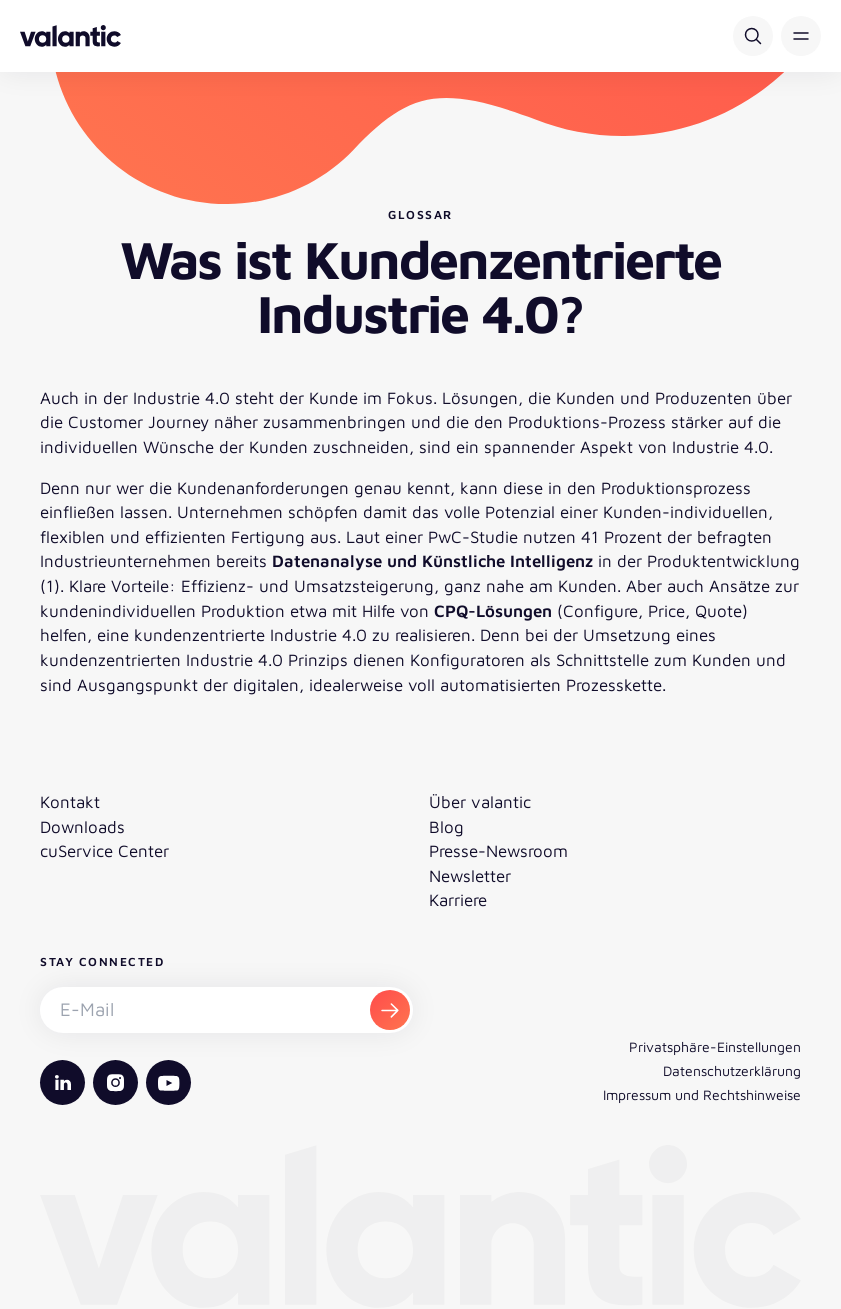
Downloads (82, 827)
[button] (801, 36)
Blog (446, 827)
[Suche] (753, 36)
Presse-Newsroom (498, 851)
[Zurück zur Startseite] (70, 36)
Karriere (458, 900)
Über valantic (480, 802)
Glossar (420, 214)
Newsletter (470, 876)
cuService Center (104, 851)
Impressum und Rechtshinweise (702, 1094)
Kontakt (70, 802)
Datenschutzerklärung (732, 1070)
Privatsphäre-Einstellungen (715, 1046)
